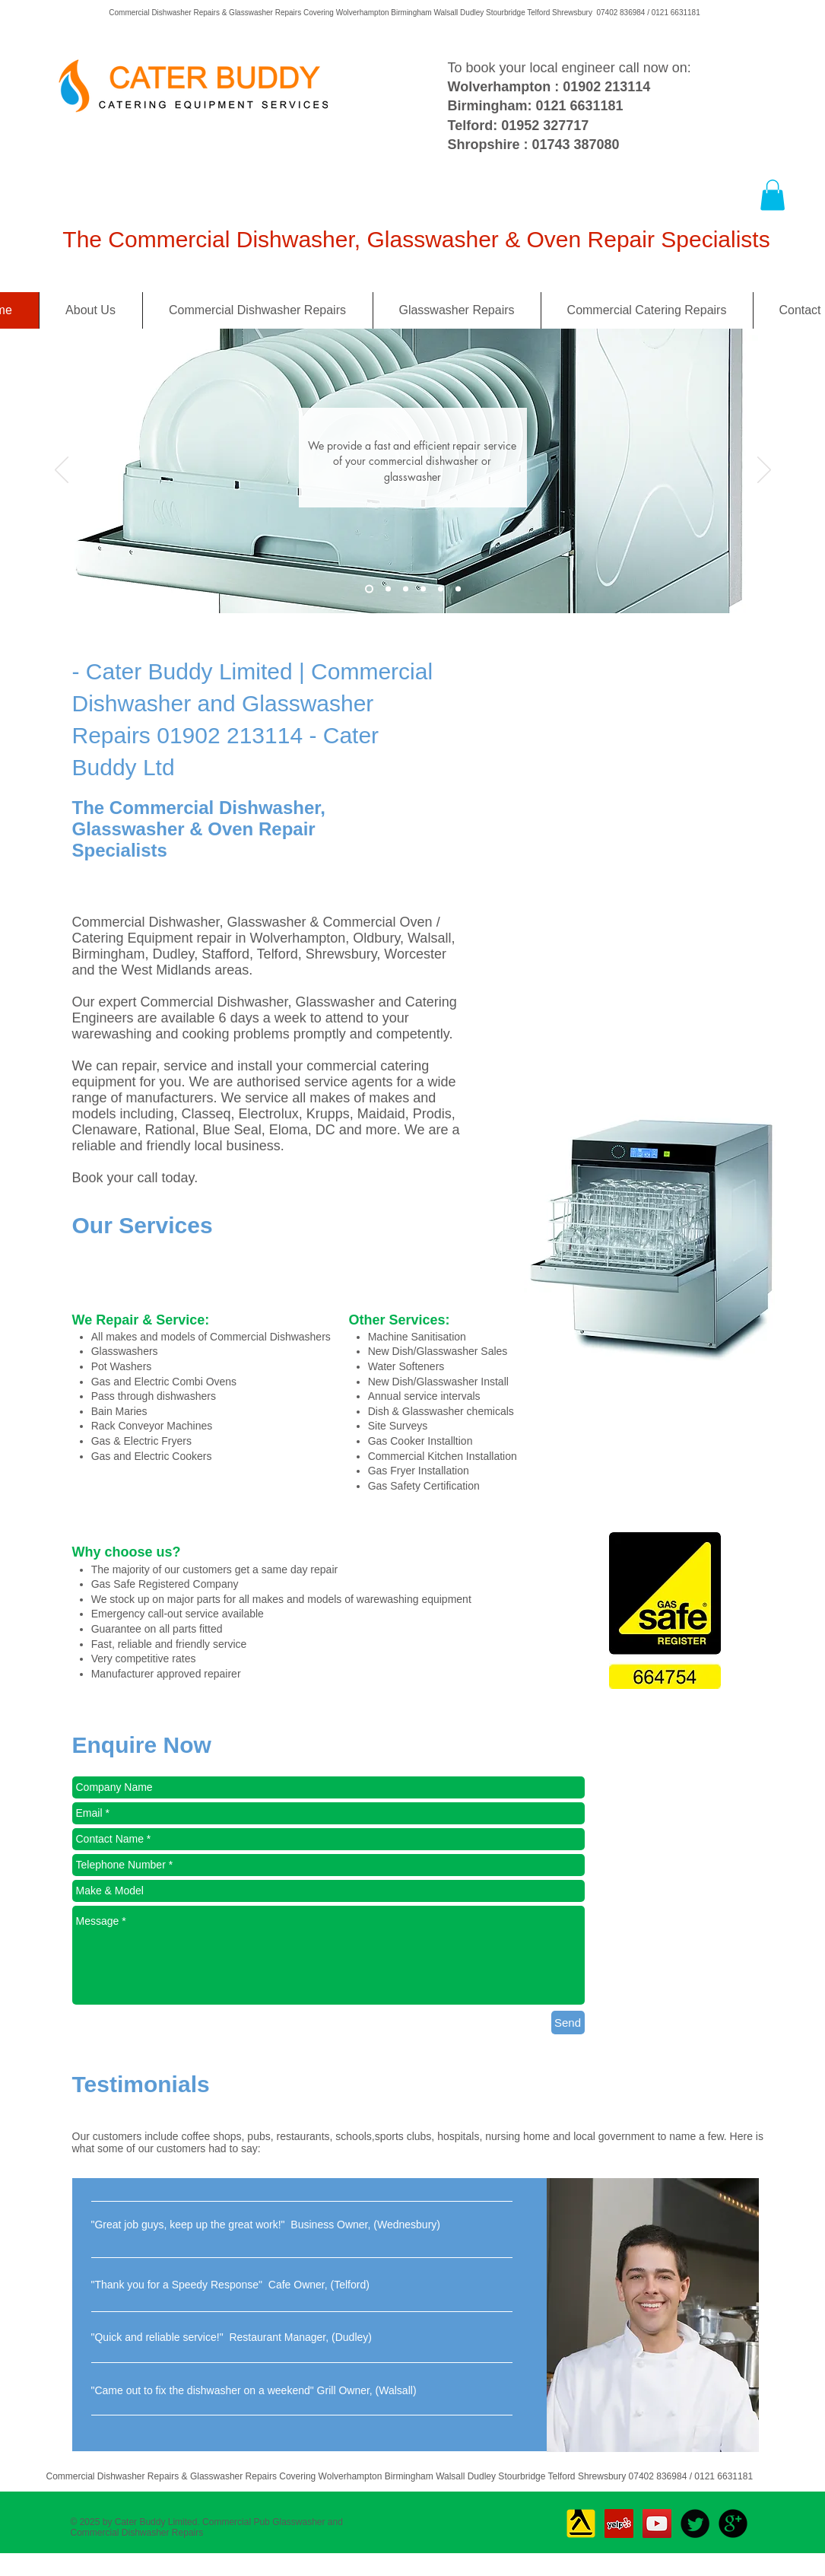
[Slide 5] (440, 588)
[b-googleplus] (733, 2523)
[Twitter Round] (695, 2523)
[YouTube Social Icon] (657, 2523)
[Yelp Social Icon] (618, 2523)
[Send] (568, 2022)
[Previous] (61, 470)
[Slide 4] (423, 588)
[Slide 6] (458, 588)
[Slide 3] (369, 588)
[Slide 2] (388, 588)
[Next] (764, 470)
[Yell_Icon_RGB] (580, 2523)
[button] (772, 195)
